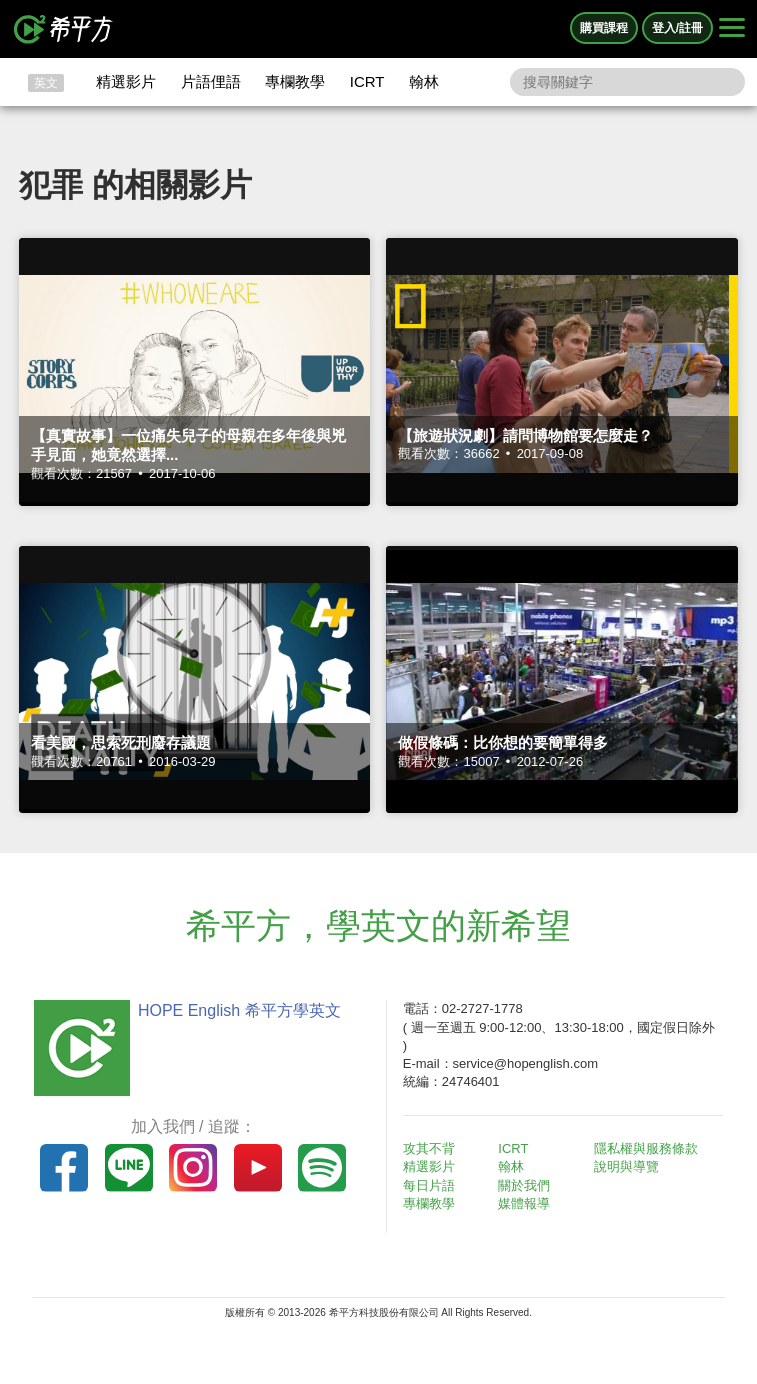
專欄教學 (295, 81)
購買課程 (604, 28)
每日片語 (429, 1185)
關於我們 (524, 1185)
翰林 (424, 81)
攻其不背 (429, 1148)
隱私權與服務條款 (646, 1148)
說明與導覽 (626, 1166)
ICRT (367, 81)
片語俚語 (211, 81)
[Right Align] (732, 29)
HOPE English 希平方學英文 (239, 1010)
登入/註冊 (677, 28)
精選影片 (126, 81)
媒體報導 (524, 1203)
